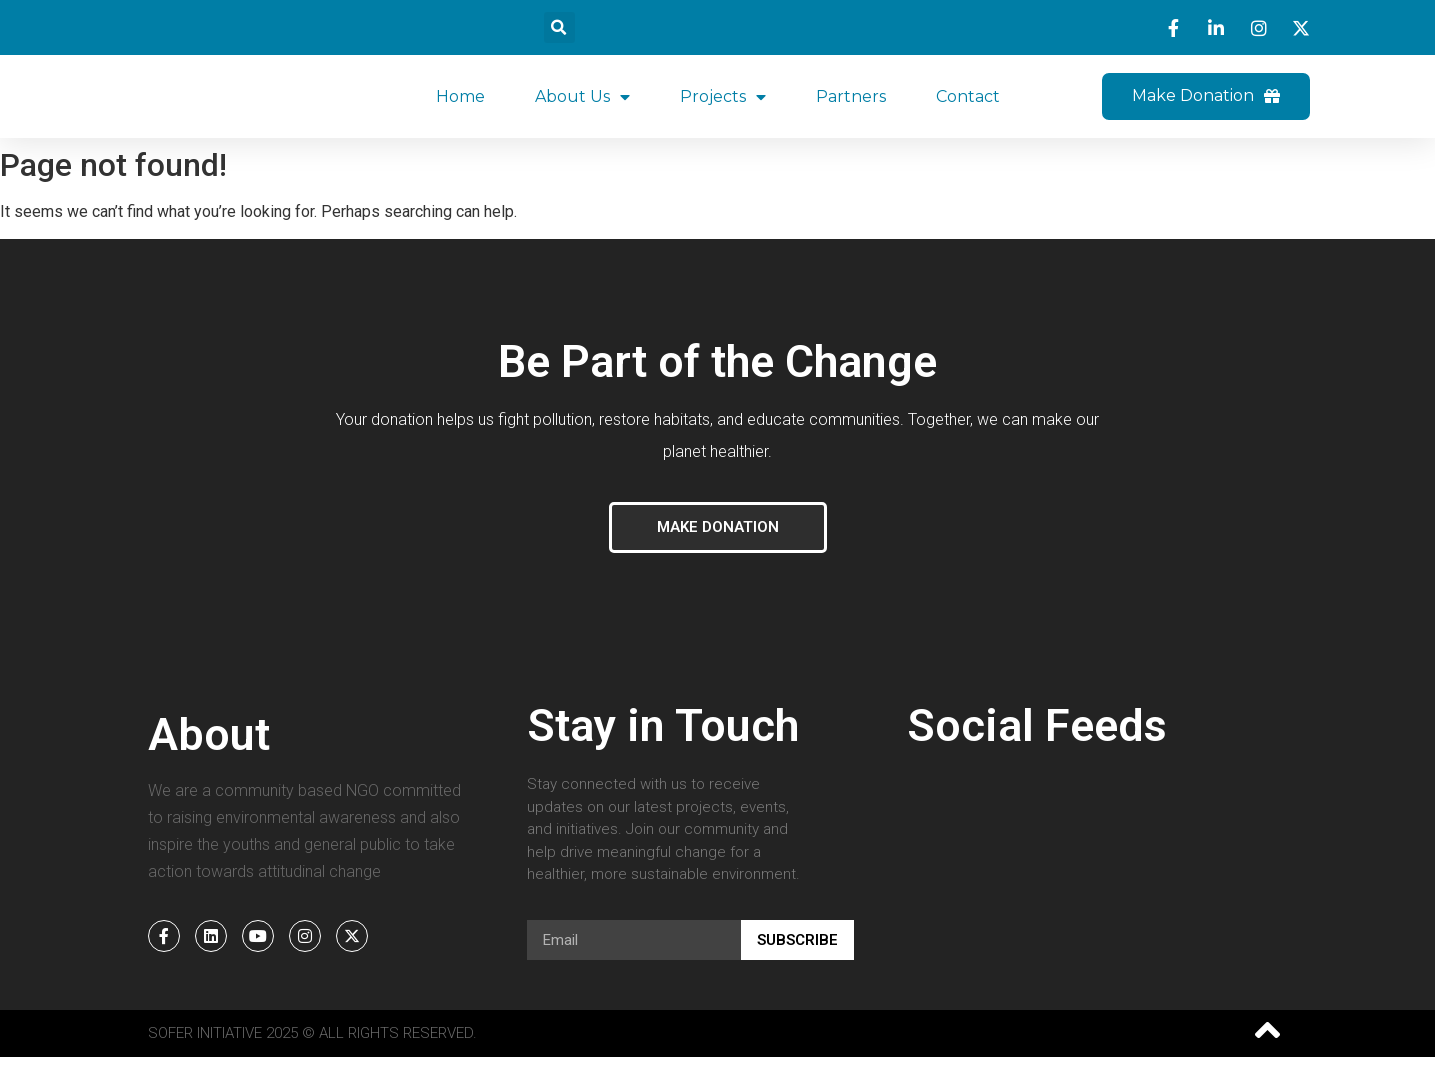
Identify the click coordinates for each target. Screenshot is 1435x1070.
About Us (582, 103)
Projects (723, 103)
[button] (559, 27)
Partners (851, 102)
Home (460, 102)
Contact (968, 102)
